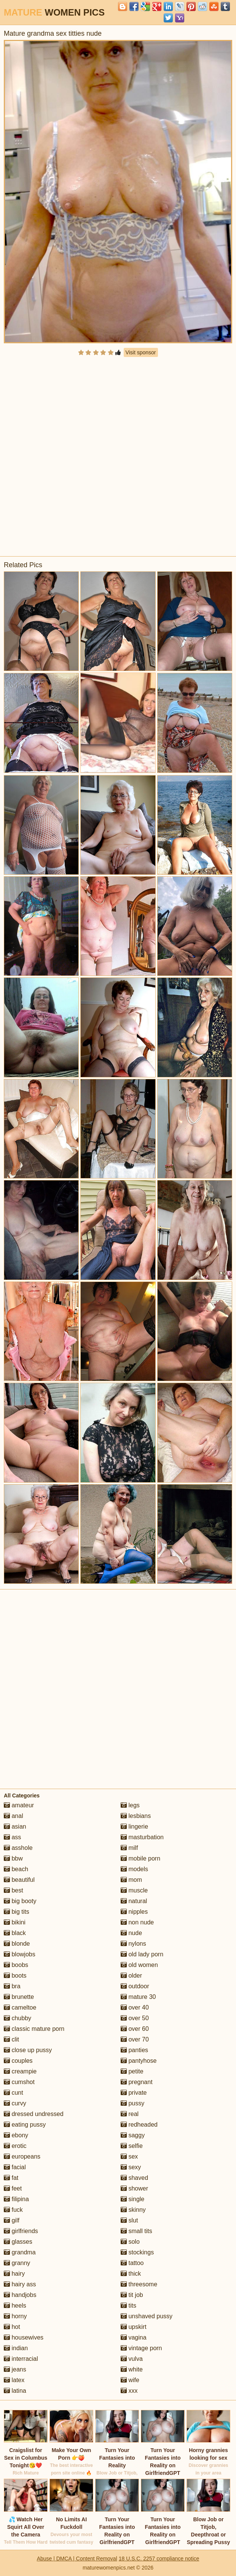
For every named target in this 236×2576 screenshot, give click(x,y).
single (132, 2199)
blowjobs (19, 1954)
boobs (16, 1965)
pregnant (137, 2082)
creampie (20, 2071)
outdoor (135, 1986)
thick (131, 2273)
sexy (131, 2167)
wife (130, 2380)
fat (11, 2178)
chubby (17, 2018)
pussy (132, 2103)
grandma (20, 2252)
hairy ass (20, 2284)
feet (13, 2188)
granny (17, 2263)
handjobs (20, 2295)
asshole (18, 1848)
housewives (23, 2337)
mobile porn (140, 1858)
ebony (16, 2135)
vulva (132, 2359)
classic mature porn (34, 2029)
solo (130, 2241)
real (130, 2114)
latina (15, 2390)
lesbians (136, 1816)
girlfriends (21, 2231)
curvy (15, 2103)
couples (18, 2060)
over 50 (135, 2018)
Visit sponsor (141, 352)
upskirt (134, 2327)
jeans (15, 2369)
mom (131, 1879)
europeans (22, 2156)
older (131, 1975)
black (15, 1933)
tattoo (132, 2263)
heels (15, 2305)
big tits (16, 1911)
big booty (20, 1901)
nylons (133, 1943)
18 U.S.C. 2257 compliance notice (159, 2558)
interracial (21, 2359)
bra (12, 1986)
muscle (134, 1890)
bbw (13, 1858)
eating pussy (25, 2124)
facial (15, 2167)
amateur (19, 1805)
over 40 (135, 2007)
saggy (133, 2135)
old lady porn (142, 1954)
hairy (14, 2273)
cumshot (19, 2082)
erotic (15, 2146)
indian (16, 2348)
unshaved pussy (146, 2316)
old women (139, 1965)
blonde (17, 1943)
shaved (134, 2178)
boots (15, 1975)
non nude (137, 1922)
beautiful (19, 1879)
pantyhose (138, 2060)
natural (134, 1901)
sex (129, 2156)
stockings (137, 2252)
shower (134, 2188)
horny (15, 2316)
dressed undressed (34, 2114)
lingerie (134, 1826)
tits (128, 2305)
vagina (134, 2337)
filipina (16, 2199)
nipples (134, 1911)
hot (12, 2327)
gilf (11, 2220)
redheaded (139, 2124)
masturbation (142, 1837)
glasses (18, 2241)
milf (129, 1848)
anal (13, 1816)
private (134, 2092)
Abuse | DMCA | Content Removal (77, 2558)
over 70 (135, 2039)
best (13, 1890)
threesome (139, 2284)
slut (129, 2220)
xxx (129, 2390)
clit (11, 2039)
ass (12, 1837)
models (134, 1869)
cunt (13, 2092)
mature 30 (138, 1997)
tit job (132, 2295)
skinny (133, 2209)
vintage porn (141, 2348)
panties (134, 2050)
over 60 (135, 2029)
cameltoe (20, 2007)
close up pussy (28, 2050)
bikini (15, 1922)
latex (14, 2380)
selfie (132, 2146)
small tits (136, 2231)
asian (15, 1826)
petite (132, 2071)
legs (130, 1805)
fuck (13, 2209)
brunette (19, 1997)
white (132, 2369)
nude (131, 1933)
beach (16, 1869)
